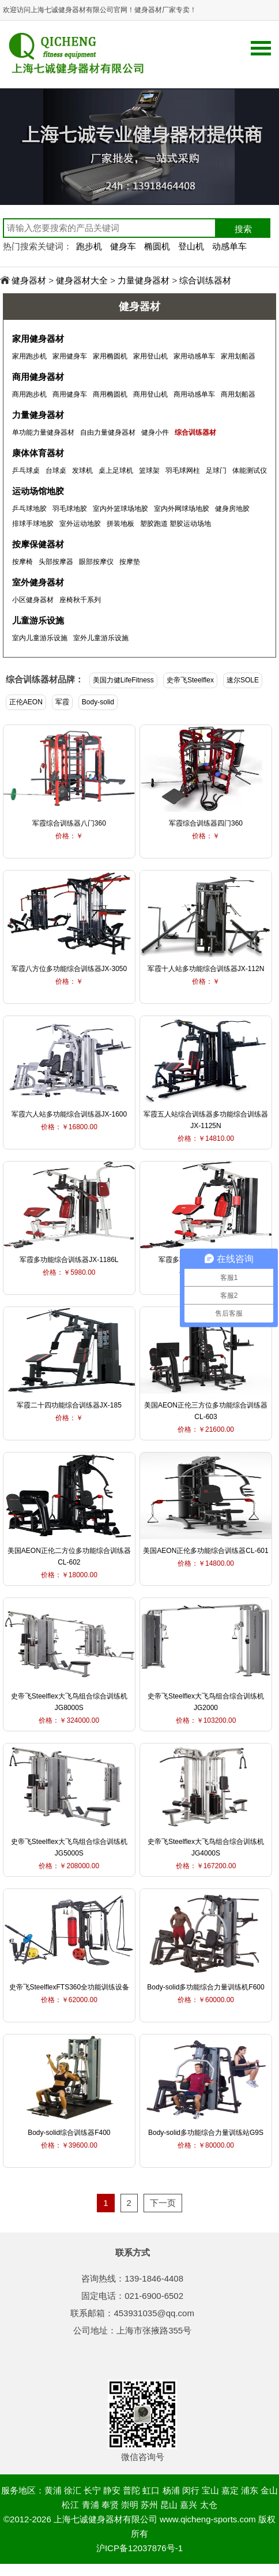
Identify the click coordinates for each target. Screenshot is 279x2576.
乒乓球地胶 (29, 509)
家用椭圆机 (110, 356)
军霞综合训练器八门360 (69, 823)
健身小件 (155, 432)
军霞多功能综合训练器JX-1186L (69, 1260)
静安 (111, 2490)
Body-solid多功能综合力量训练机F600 (205, 1987)
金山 (269, 2490)
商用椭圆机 (110, 394)
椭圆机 (157, 246)
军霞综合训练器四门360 (206, 823)
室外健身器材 (38, 582)
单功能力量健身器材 (43, 432)
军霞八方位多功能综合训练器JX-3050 (69, 969)
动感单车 (229, 246)
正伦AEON (26, 702)
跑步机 (89, 246)
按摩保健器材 (38, 544)
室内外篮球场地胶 (120, 509)
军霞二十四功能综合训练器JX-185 (69, 1405)
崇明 (129, 2505)
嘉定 (230, 2490)
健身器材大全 (82, 280)
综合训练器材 (205, 280)
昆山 (169, 2505)
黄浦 (53, 2490)
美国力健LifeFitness (123, 680)
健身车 (123, 246)
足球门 (216, 470)
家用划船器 (238, 356)
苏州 (149, 2505)
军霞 (62, 702)
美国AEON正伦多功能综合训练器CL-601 (205, 1551)
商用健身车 (69, 394)
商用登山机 (150, 394)
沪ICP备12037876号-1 (139, 2548)
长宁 (92, 2490)
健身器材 (29, 280)
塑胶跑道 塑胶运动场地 (175, 524)
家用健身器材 (38, 339)
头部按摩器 (56, 562)
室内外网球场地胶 (181, 509)
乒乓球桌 (26, 470)
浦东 (249, 2490)
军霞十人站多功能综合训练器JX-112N (206, 969)
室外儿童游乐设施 (101, 638)
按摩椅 (22, 562)
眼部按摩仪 (96, 562)
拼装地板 (120, 524)
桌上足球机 (116, 470)
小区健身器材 (33, 600)
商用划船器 (238, 394)
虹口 (151, 2490)
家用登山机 (150, 356)
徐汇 (72, 2490)
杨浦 (171, 2490)
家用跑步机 (29, 356)
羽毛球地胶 (69, 509)
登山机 (191, 246)
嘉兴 (188, 2505)
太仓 (208, 2505)
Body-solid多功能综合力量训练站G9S (205, 2133)
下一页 (163, 2203)
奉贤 (110, 2505)
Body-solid (98, 702)
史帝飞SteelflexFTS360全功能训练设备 (69, 1987)
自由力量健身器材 (107, 432)
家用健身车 (69, 356)
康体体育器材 (38, 453)
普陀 (131, 2490)
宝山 (210, 2490)
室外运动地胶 (80, 524)
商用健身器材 (38, 377)
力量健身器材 (143, 280)
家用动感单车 (194, 356)
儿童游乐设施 (38, 620)
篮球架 (149, 470)
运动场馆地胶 (38, 491)
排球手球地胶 (33, 524)
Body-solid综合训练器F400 (69, 2133)
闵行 (190, 2490)
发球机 (82, 470)
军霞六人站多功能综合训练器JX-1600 (69, 1114)
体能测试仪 (249, 470)
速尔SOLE (243, 680)
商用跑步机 (29, 394)
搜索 (243, 229)
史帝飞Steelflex (190, 680)
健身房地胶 (232, 509)
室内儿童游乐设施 (39, 638)
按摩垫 (129, 562)
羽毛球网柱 (182, 470)
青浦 (90, 2505)
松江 (70, 2505)
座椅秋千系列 (80, 600)
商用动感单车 (194, 394)
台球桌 (56, 470)
